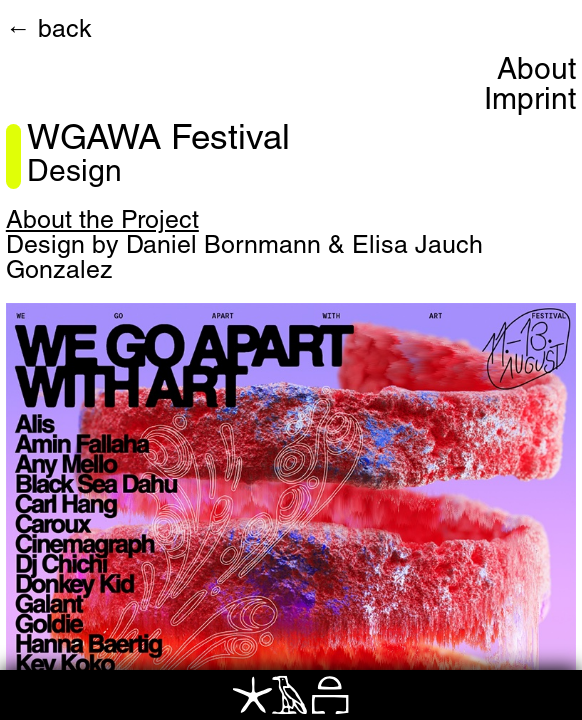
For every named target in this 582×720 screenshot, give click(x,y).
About (536, 72)
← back (49, 31)
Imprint (530, 102)
